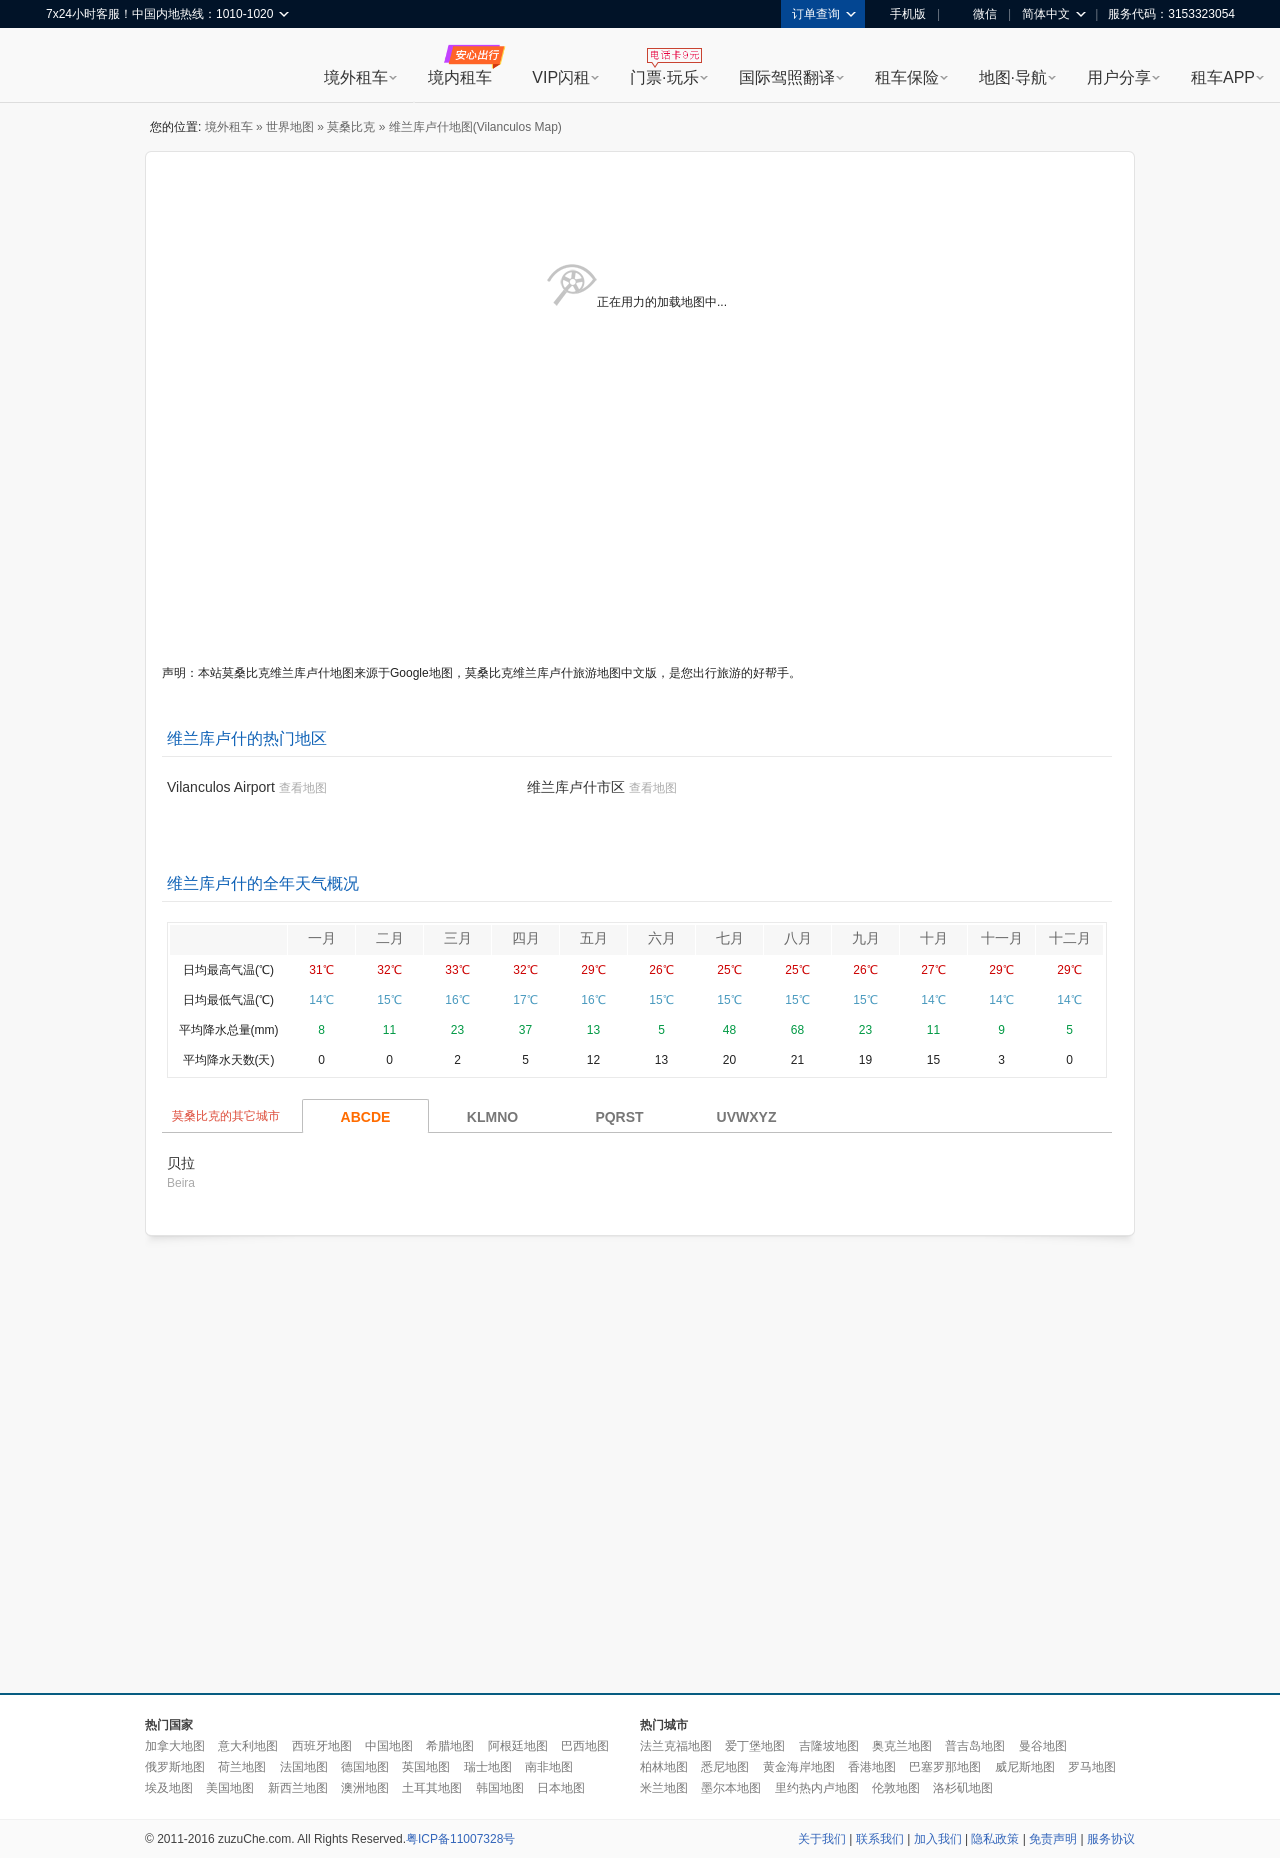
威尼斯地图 (1025, 1767)
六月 (662, 938)
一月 (322, 938)
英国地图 (426, 1767)
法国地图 (304, 1767)
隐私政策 (995, 1839)
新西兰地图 (298, 1788)
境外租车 (356, 77)
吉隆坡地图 (829, 1746)
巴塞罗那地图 (945, 1767)
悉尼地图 (725, 1767)
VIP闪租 (561, 77)
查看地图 (303, 788)
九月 (866, 938)
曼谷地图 (1043, 1746)
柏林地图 (664, 1767)
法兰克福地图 (676, 1746)
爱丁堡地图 (755, 1746)
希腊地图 (450, 1746)
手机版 (901, 14)
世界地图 (290, 127)
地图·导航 (1013, 77)
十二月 (1070, 938)
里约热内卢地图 (817, 1788)
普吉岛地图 (975, 1746)
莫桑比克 (351, 127)
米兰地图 (664, 1788)
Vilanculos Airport (221, 787)
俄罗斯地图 (175, 1767)
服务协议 (1111, 1839)
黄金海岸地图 (799, 1767)
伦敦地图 (896, 1788)
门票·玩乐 (664, 77)
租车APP (1223, 77)
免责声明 (1053, 1839)
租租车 (71, 67)
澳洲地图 (365, 1788)
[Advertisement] (187, 1465)
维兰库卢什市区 (576, 787)
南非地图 (549, 1767)
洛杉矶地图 (963, 1788)
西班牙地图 (322, 1746)
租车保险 (907, 77)
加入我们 (938, 1839)
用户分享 (1119, 77)
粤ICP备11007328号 (460, 1839)
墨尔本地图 (731, 1788)
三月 (458, 938)
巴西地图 (585, 1746)
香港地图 (872, 1767)
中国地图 (389, 1746)
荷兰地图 (242, 1767)
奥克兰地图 (902, 1746)
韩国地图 (500, 1788)
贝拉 (181, 1163)
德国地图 (365, 1767)
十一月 (1002, 938)
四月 (526, 938)
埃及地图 (169, 1788)
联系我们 (880, 1839)
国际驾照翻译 (787, 77)
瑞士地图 (488, 1767)
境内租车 (460, 77)
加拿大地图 (175, 1746)
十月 (934, 938)
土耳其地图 (432, 1788)
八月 (798, 938)
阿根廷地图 (518, 1746)
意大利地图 (248, 1746)
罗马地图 (1092, 1767)
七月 (730, 938)
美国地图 (230, 1788)
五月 (594, 938)
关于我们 (822, 1839)
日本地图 (561, 1788)
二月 (390, 938)
